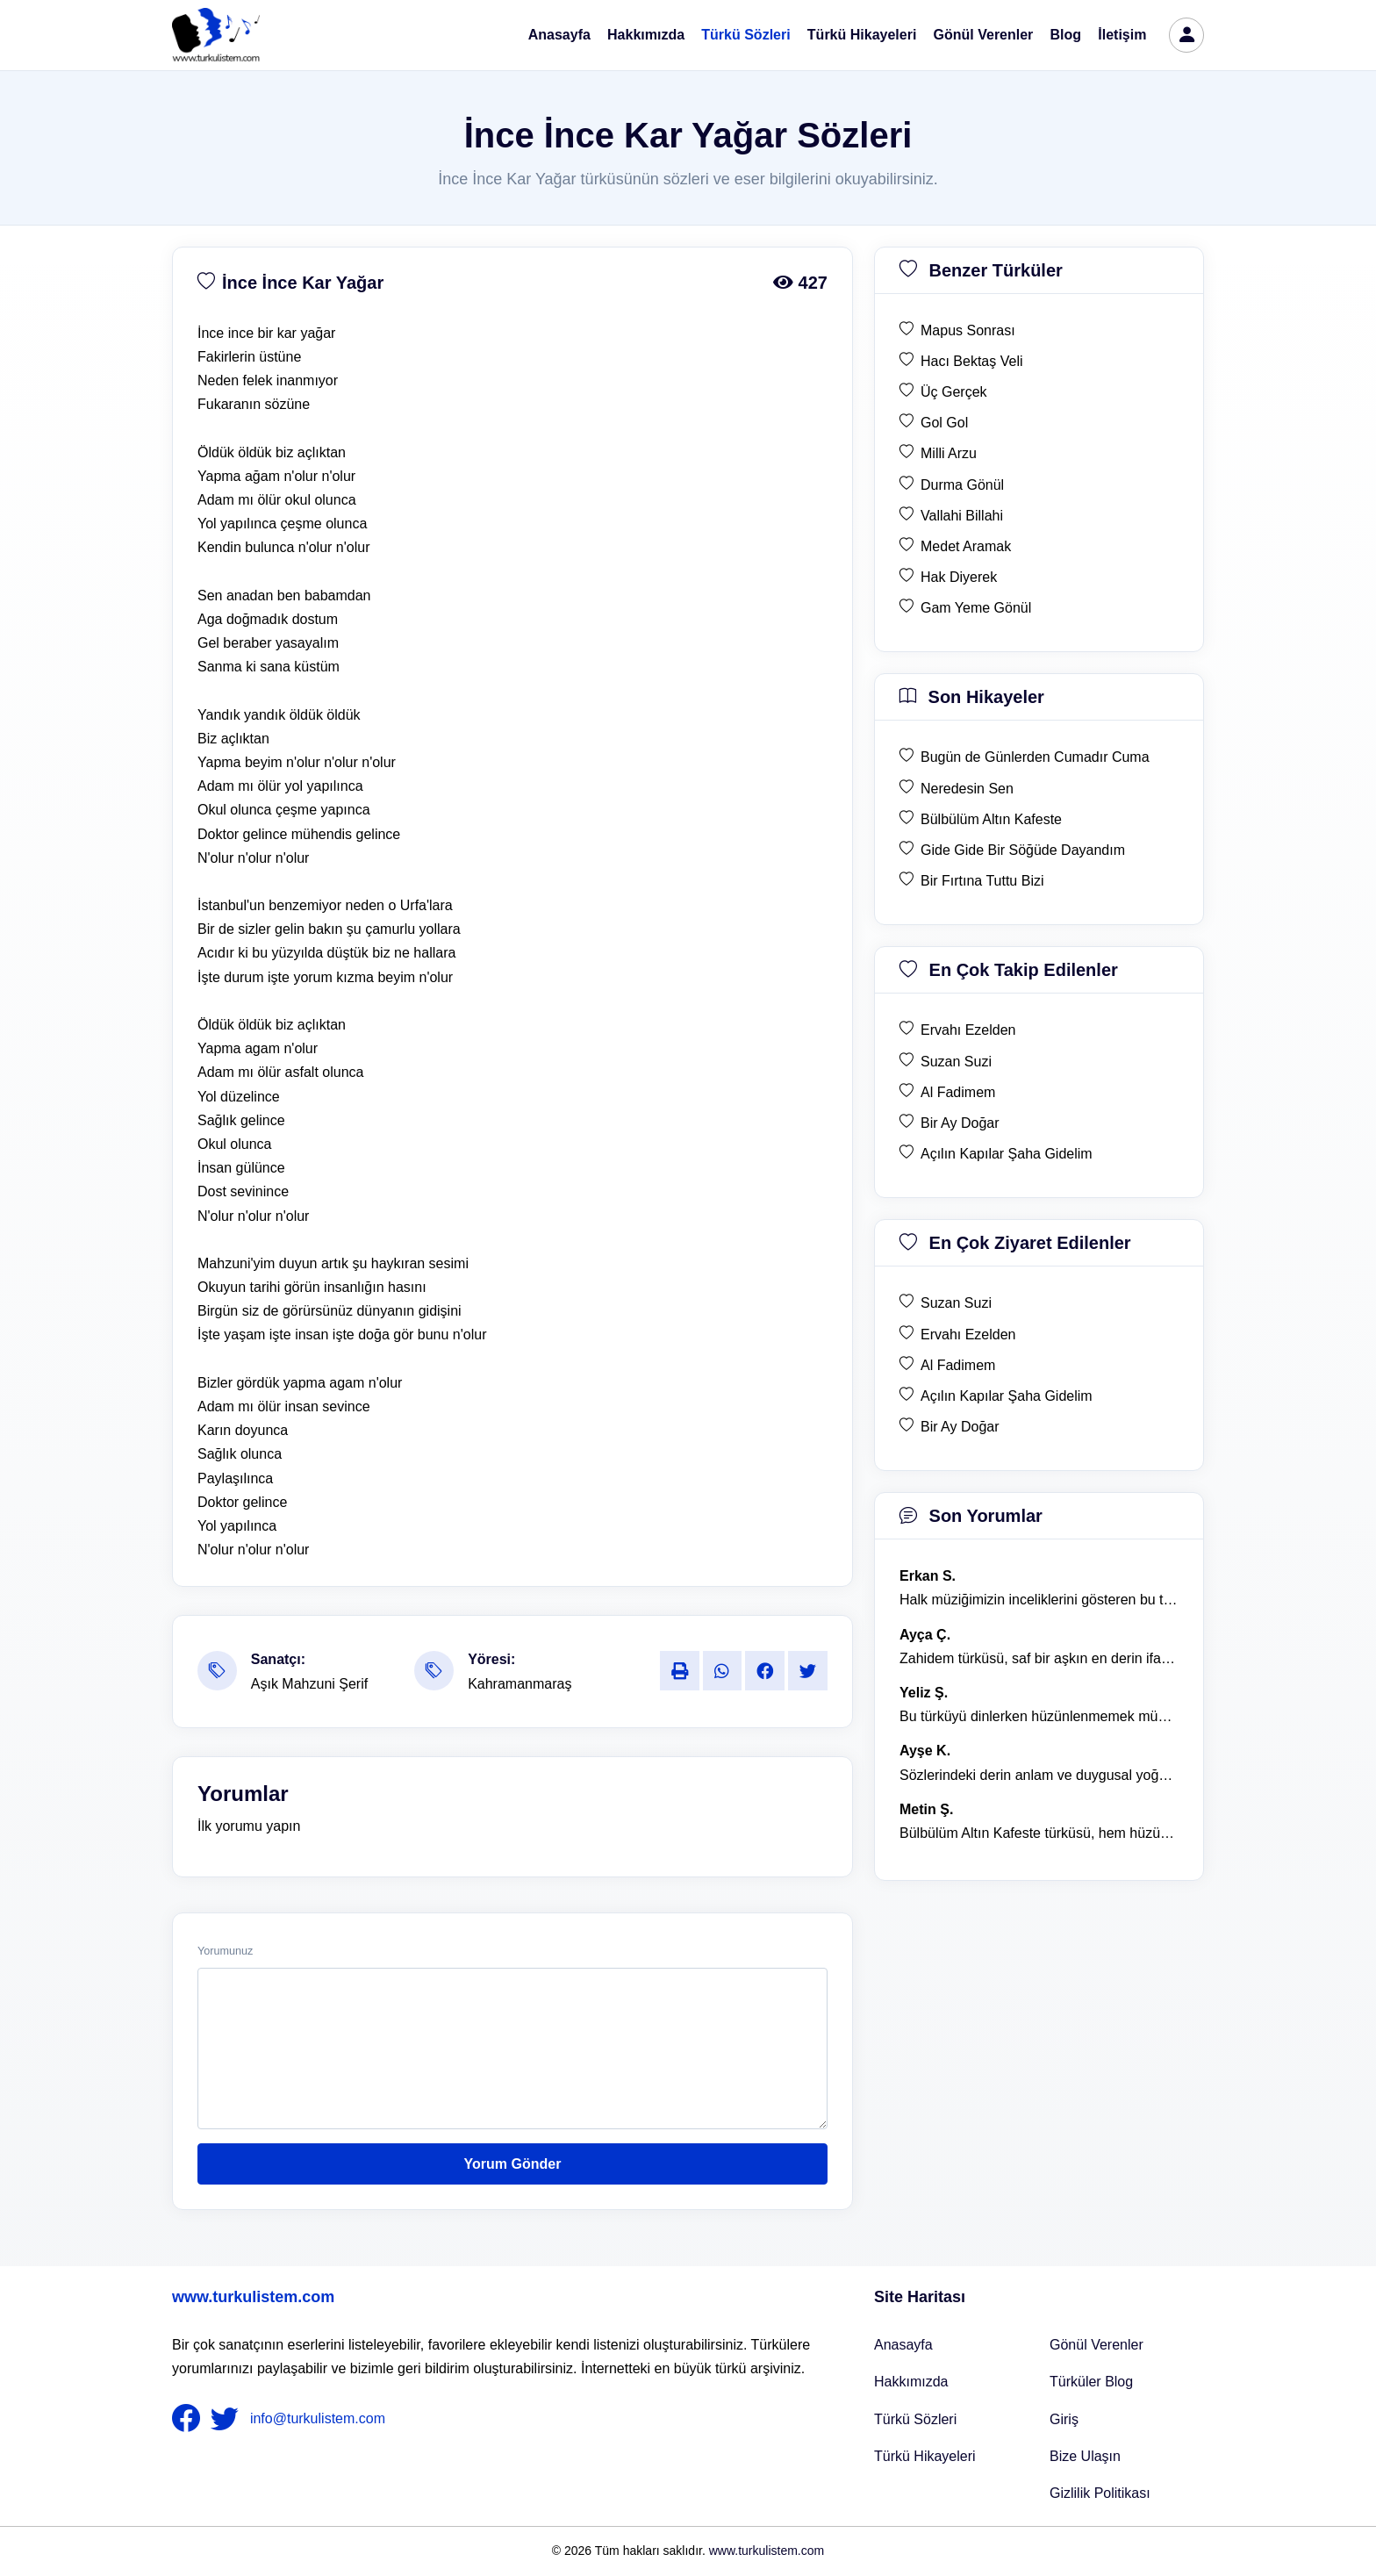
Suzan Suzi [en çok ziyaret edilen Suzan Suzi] (956, 1302)
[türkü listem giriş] (1186, 35)
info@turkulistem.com (317, 2417)
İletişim (1122, 34)
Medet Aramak (966, 546)
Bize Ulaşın (1085, 2456)
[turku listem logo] (216, 35)
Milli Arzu (949, 453)
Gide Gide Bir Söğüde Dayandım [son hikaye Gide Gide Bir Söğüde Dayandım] (1023, 850)
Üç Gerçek (954, 391)
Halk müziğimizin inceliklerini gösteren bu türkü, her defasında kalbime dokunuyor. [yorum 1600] (1039, 1599)
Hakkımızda (645, 34)
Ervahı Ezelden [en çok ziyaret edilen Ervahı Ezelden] (968, 1334)
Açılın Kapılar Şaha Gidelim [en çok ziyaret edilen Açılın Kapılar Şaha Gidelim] (1007, 1395)
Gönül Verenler (984, 34)
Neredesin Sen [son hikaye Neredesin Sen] (967, 788)
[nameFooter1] (189, 2419)
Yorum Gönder (513, 2163)
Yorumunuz (225, 1951)
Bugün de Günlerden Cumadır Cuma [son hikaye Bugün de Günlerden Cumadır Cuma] (1035, 757)
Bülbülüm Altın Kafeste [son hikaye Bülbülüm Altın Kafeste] (991, 819)
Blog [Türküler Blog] (1066, 34)
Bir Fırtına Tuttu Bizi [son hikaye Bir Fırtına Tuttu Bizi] (982, 880)
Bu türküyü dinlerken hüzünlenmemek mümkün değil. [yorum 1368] (1039, 1716)
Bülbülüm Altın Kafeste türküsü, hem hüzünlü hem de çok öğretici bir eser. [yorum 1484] (1039, 1833)
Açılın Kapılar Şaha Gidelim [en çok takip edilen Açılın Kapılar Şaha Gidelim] (1007, 1153)
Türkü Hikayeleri (862, 34)
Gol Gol (944, 422)
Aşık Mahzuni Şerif (309, 1683)
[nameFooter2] (228, 2419)
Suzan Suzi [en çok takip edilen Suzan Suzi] (956, 1061)
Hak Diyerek (959, 577)
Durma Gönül (962, 484)
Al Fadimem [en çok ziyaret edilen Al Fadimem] (958, 1365)
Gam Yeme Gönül (976, 607)
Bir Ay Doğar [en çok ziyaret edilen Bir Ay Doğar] (960, 1426)
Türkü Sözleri (745, 34)
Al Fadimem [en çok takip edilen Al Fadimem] (958, 1092)
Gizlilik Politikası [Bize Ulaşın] (1100, 2493)
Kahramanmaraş (519, 1683)
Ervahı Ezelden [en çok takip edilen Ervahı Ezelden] (968, 1030)
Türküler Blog (1091, 2381)
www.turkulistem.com (253, 2297)
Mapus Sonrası (968, 330)
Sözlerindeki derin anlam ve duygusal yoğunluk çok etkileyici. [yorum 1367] (1039, 1775)
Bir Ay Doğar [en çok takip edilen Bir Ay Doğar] (960, 1123)
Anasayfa (559, 34)
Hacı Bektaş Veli (972, 361)
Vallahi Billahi (962, 515)
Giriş (1064, 2419)
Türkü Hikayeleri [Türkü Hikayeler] (925, 2456)
